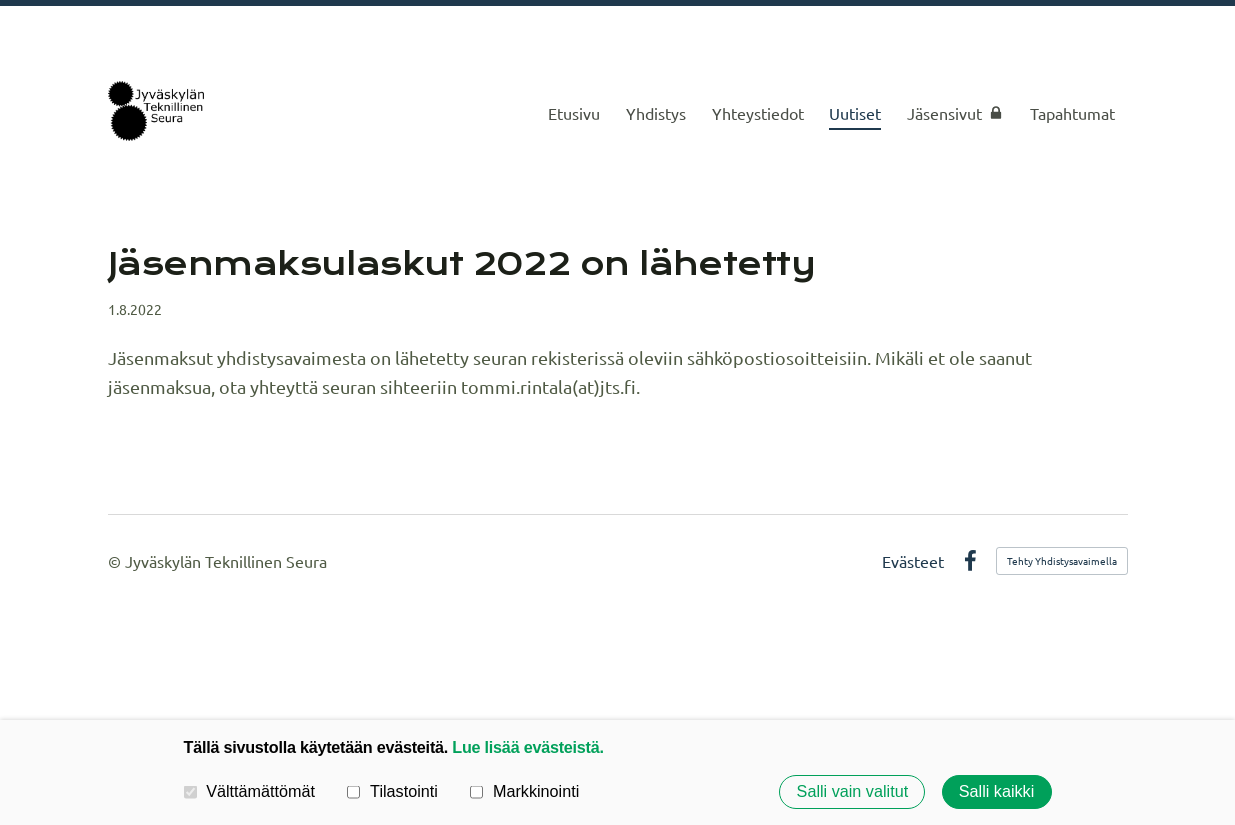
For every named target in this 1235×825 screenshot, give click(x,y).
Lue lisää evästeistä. (527, 747)
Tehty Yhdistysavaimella (1062, 560)
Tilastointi (392, 791)
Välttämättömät (250, 791)
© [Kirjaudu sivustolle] (116, 561)
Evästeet (913, 561)
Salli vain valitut (853, 792)
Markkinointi (524, 791)
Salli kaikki (997, 792)
